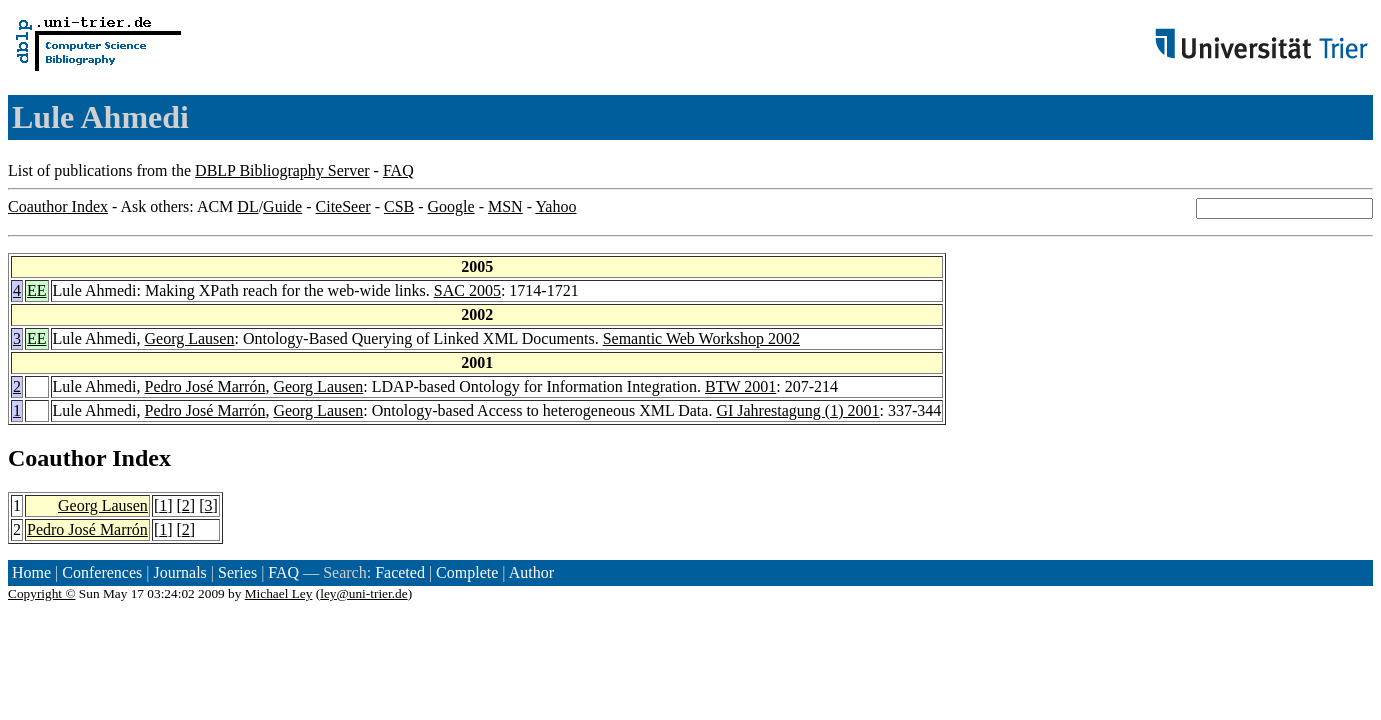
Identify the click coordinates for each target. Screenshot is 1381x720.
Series (237, 572)
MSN (505, 206)
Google (451, 206)
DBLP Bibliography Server (282, 170)
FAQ (398, 170)
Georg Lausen (190, 338)
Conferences (102, 572)
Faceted (400, 572)
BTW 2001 (740, 386)
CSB (399, 206)
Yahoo (555, 206)
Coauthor (57, 458)
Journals (179, 572)
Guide (282, 206)
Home (31, 572)
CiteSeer (343, 206)
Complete (467, 572)
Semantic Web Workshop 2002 (701, 338)
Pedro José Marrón (205, 386)
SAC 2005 (467, 290)
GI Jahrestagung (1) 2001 (797, 410)
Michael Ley (279, 593)
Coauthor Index (58, 206)
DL (247, 206)
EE (37, 290)
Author (531, 572)
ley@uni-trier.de (363, 593)
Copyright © (42, 593)
